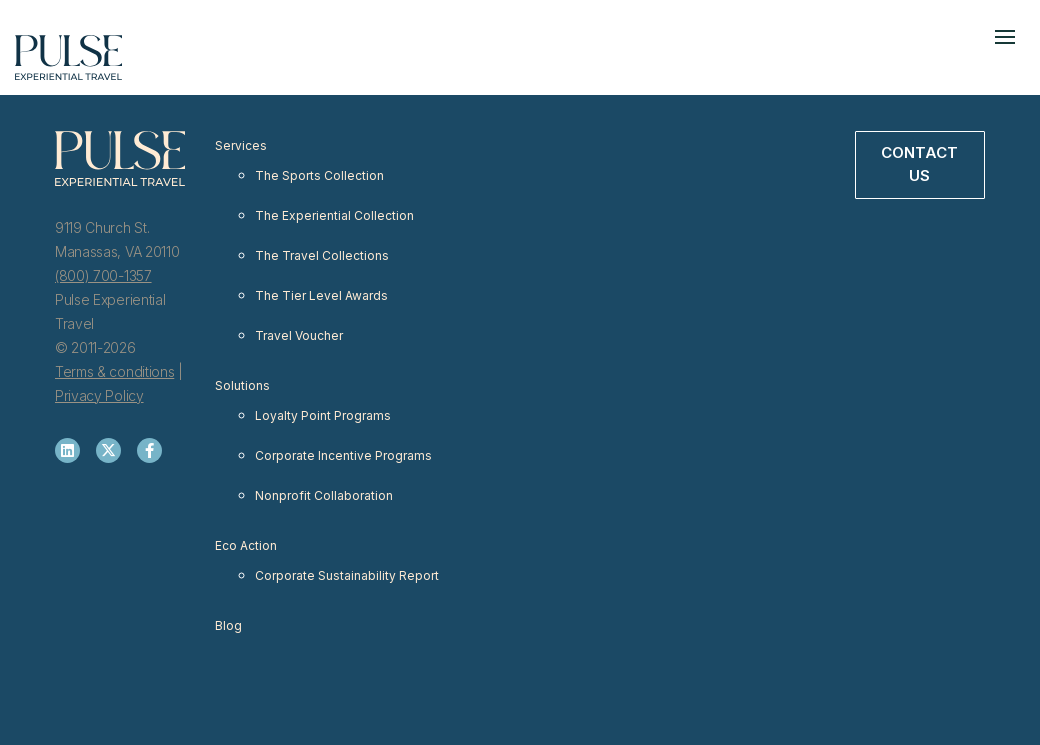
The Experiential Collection (334, 215)
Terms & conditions (114, 371)
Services (241, 145)
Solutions (242, 385)
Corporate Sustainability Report (347, 575)
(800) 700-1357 (103, 275)
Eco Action (246, 545)
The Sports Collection (319, 175)
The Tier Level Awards (321, 295)
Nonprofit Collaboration (324, 495)
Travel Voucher (299, 335)
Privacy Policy (99, 395)
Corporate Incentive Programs (343, 455)
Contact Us (919, 164)
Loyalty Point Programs (323, 415)
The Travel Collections (322, 255)
